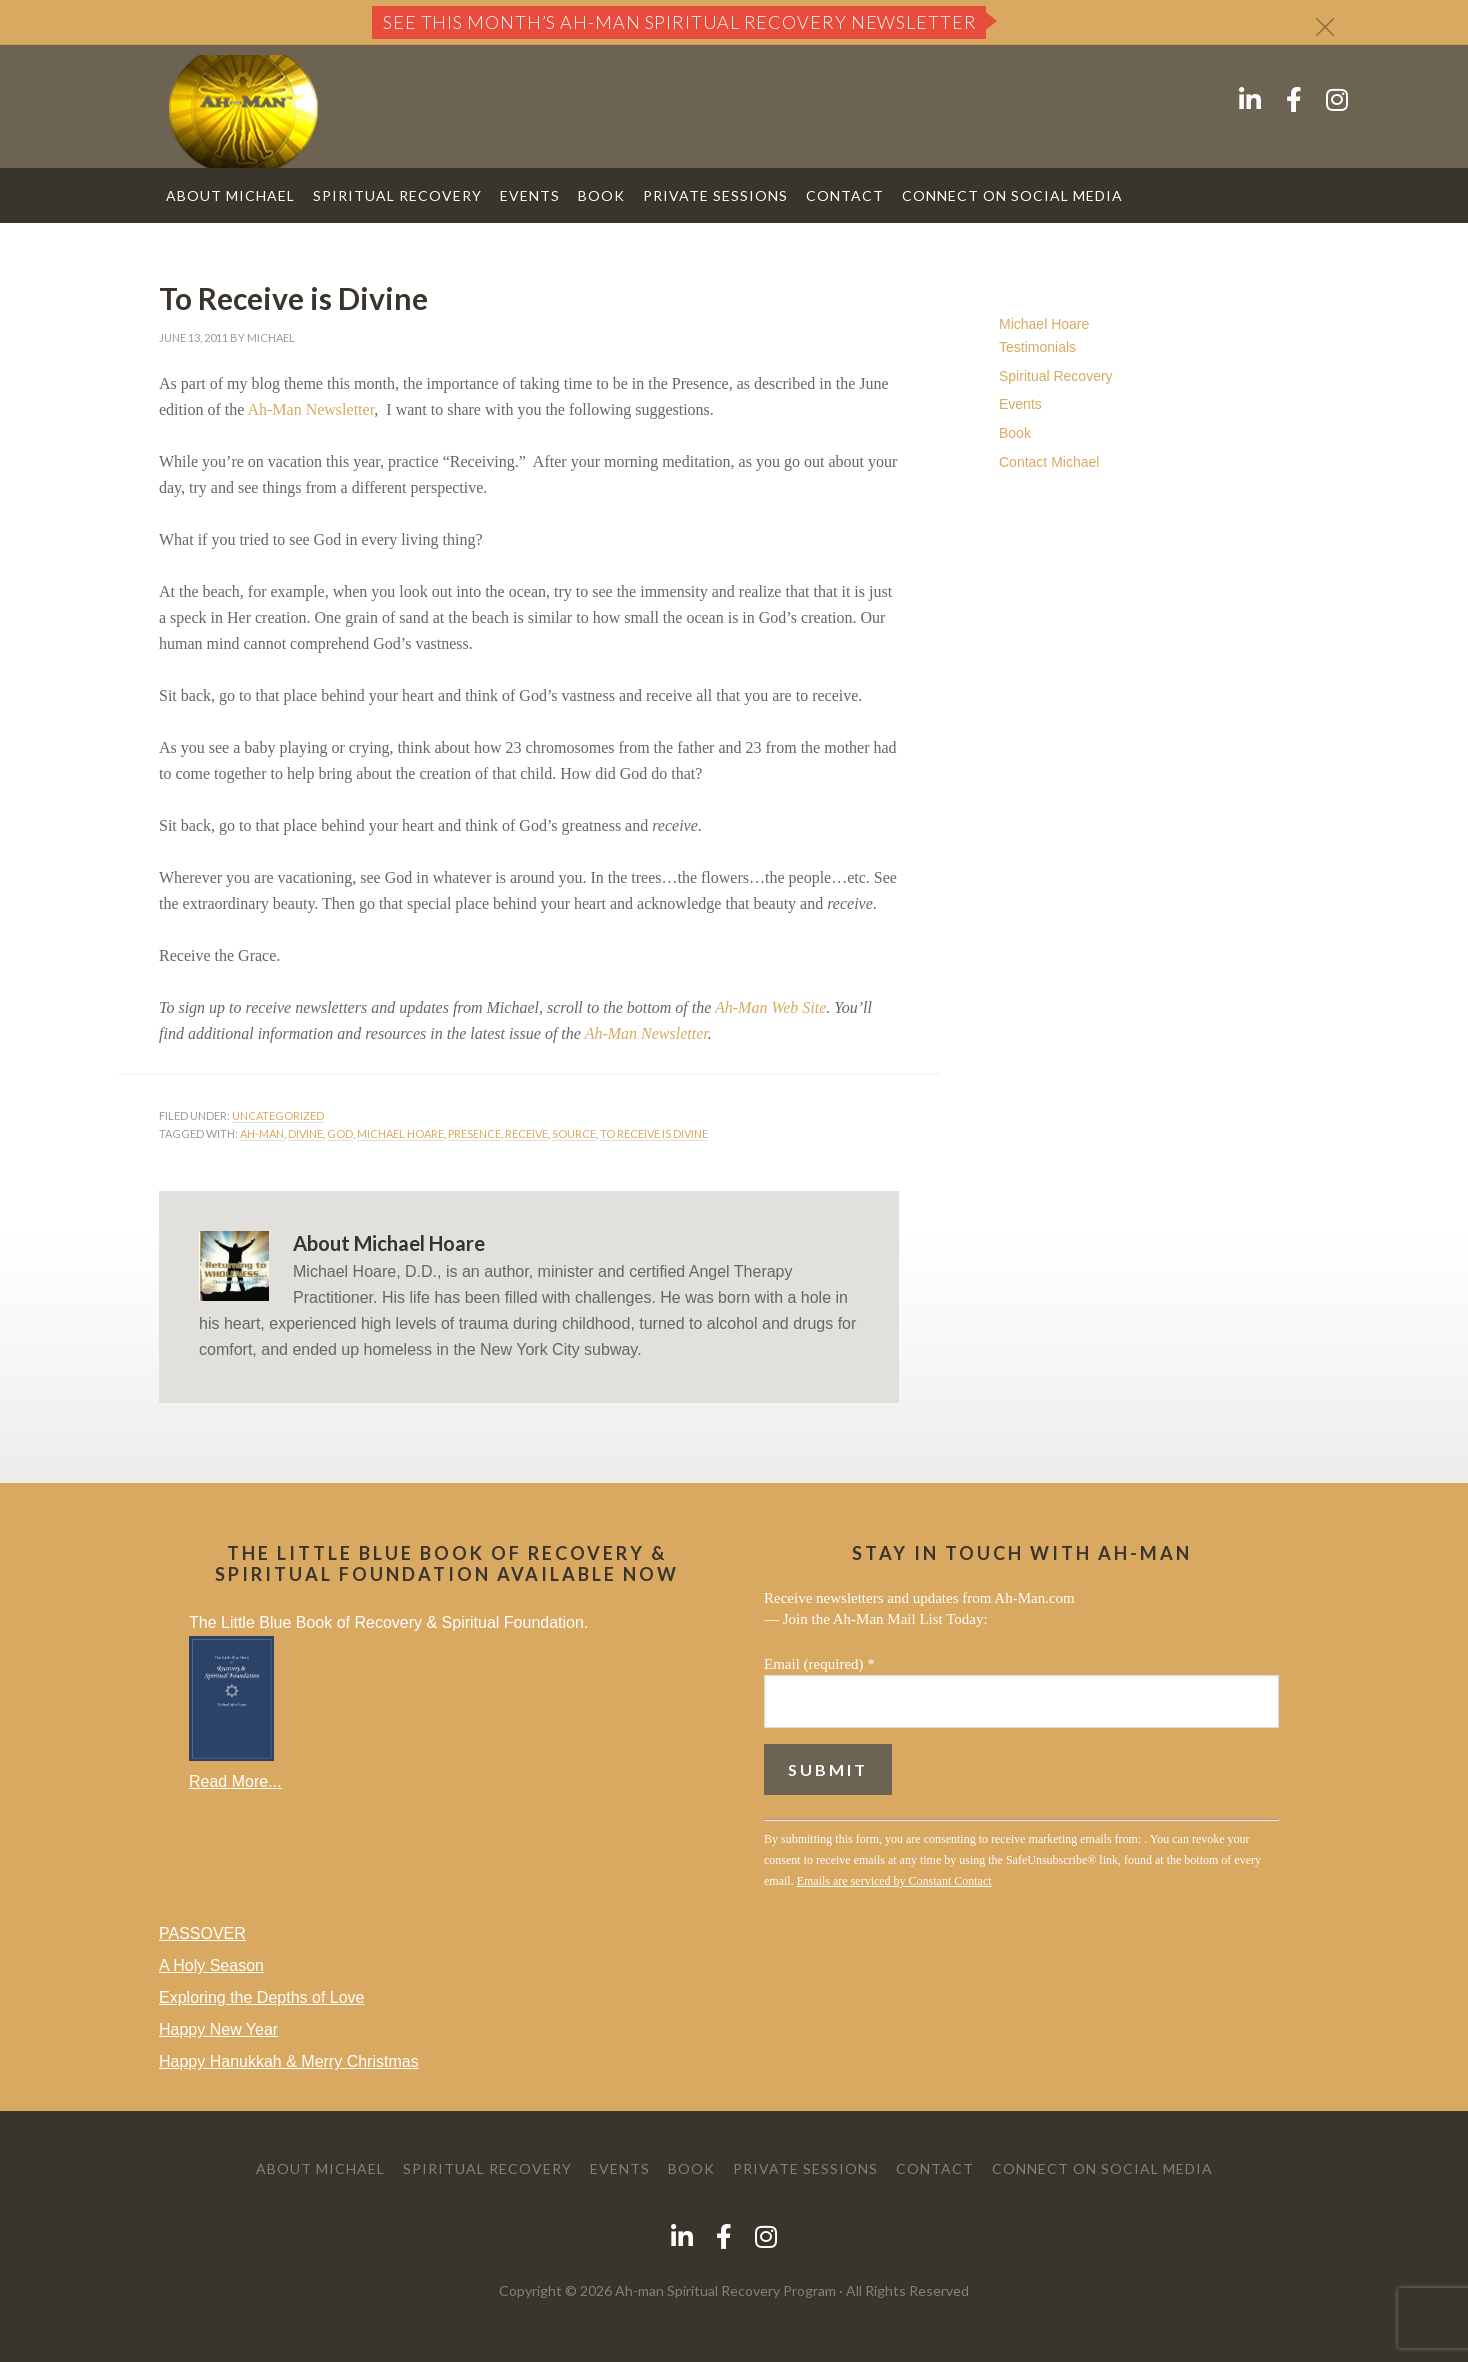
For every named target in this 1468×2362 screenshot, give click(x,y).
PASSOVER (202, 1933)
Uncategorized (278, 1115)
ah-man (262, 1133)
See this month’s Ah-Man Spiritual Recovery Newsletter (680, 22)
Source (574, 1133)
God (340, 1133)
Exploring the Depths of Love (261, 1997)
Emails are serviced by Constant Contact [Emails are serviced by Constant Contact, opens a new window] (894, 1881)
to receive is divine (654, 1133)
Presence (474, 1133)
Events (1020, 404)
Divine (305, 1133)
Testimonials (1037, 347)
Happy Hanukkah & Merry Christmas (289, 2061)
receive (526, 1133)
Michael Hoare (1044, 324)
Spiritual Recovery (1056, 376)
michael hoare (400, 1133)
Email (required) (819, 1664)
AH (243, 111)
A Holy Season (211, 1965)
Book (1015, 433)
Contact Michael (1049, 462)
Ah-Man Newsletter (310, 409)
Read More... (235, 1781)
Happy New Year (218, 2029)
